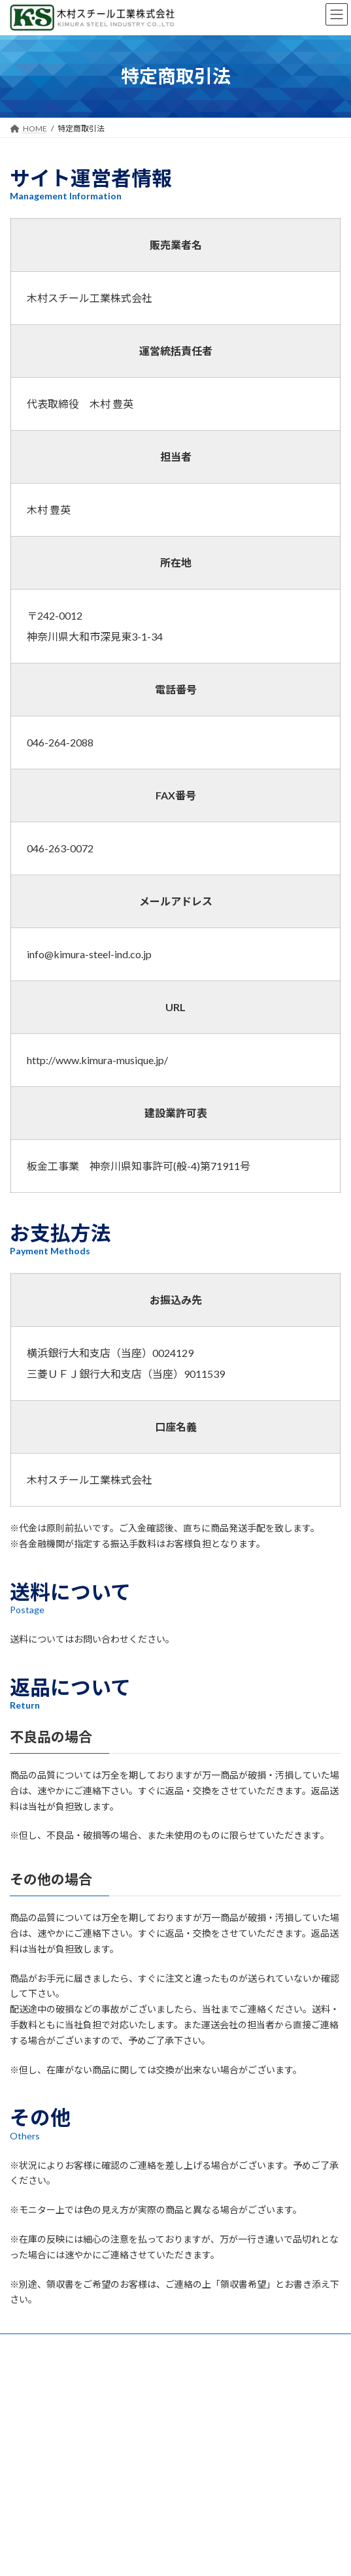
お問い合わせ (33, 2345)
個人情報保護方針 (41, 2370)
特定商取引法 (33, 2394)
